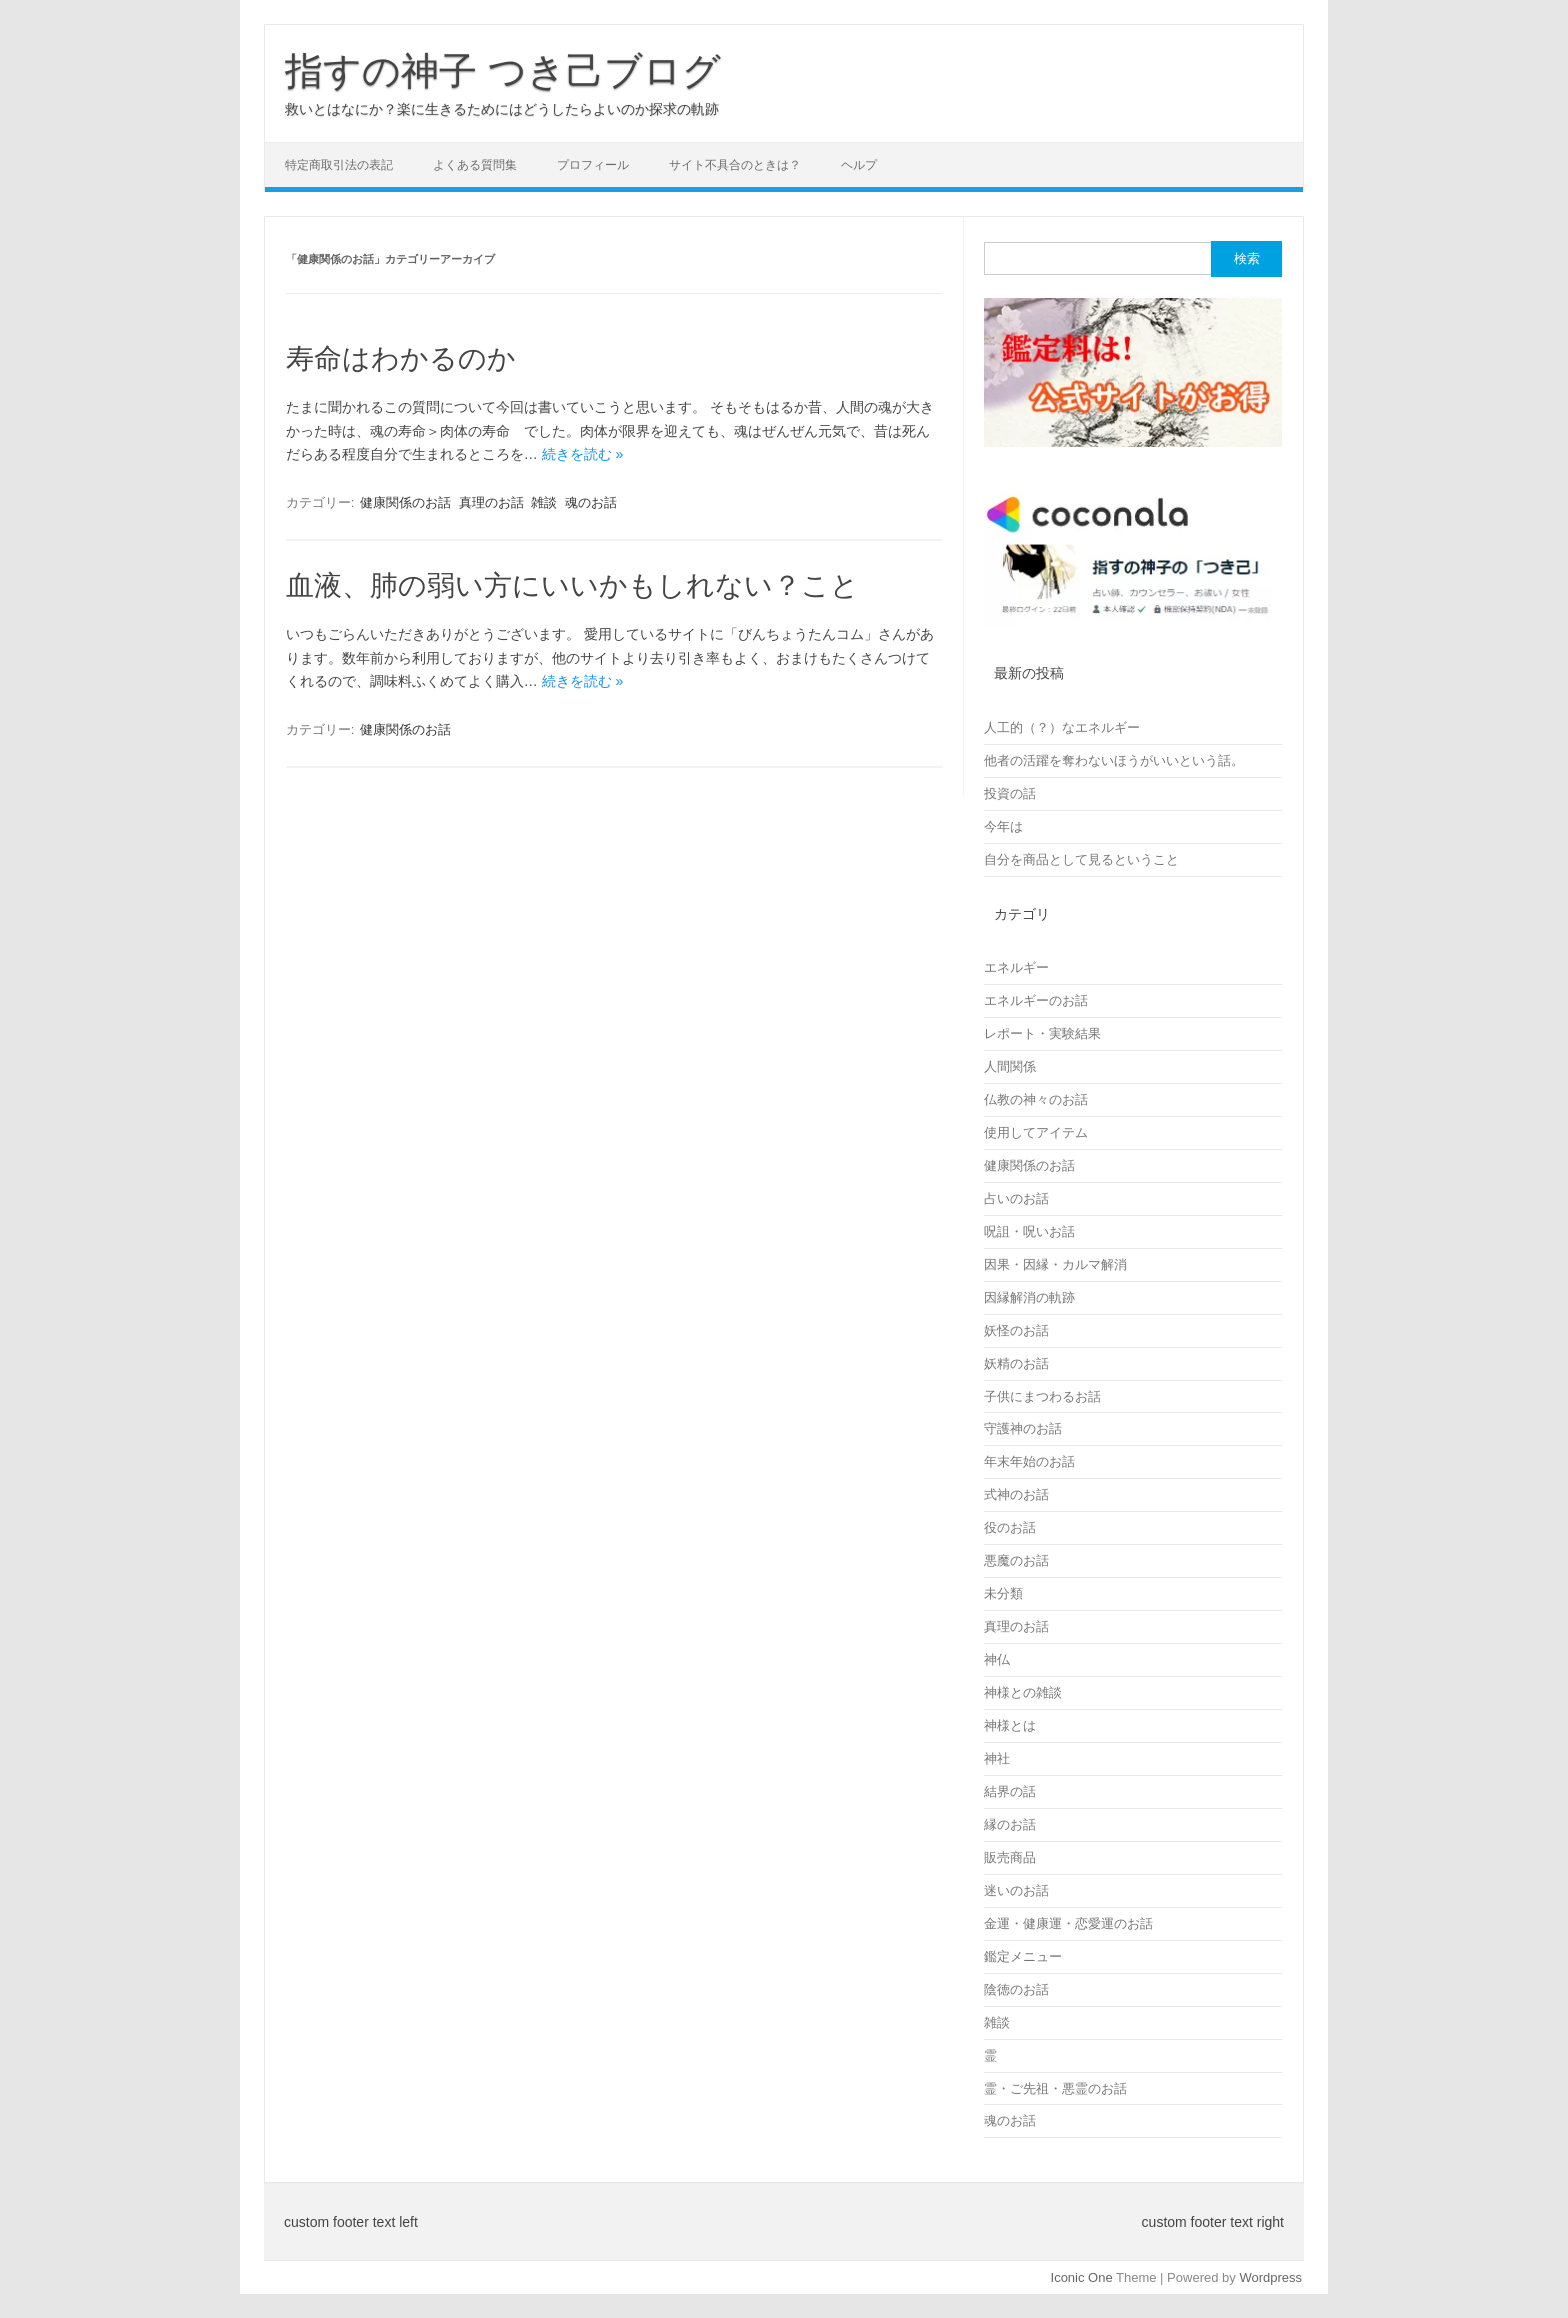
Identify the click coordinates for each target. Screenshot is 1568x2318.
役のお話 (1010, 1527)
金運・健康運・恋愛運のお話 (1068, 1923)
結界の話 (1010, 1791)
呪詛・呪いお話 (1029, 1231)
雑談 (544, 502)
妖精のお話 (1016, 1363)
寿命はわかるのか (401, 358)
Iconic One (1082, 2277)
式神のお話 (1016, 1494)
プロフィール (593, 165)
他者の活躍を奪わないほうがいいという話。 (1114, 760)
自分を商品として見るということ (1081, 859)
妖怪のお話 (1016, 1330)
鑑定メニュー (1023, 1956)
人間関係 (1010, 1066)
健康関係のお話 (405, 502)
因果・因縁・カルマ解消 (1055, 1264)
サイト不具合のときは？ (735, 165)
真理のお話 (491, 502)
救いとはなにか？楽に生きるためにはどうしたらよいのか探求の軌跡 (502, 109)
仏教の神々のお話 (1036, 1099)
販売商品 (1010, 1857)
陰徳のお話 (1016, 1989)
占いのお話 (1016, 1198)
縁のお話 (1010, 1824)
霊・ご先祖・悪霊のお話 (1055, 2088)
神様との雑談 (1023, 1692)
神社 (997, 1758)
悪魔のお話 (1016, 1560)
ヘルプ (859, 165)
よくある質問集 (475, 165)
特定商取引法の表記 (339, 165)
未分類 (1003, 1593)
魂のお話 (591, 502)
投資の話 (1010, 793)
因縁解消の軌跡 (1029, 1297)
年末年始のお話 (1029, 1461)
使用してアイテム (1036, 1132)
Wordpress (1270, 2277)
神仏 (997, 1659)
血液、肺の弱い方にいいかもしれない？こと (572, 585)
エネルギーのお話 (1036, 1000)
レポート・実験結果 (1042, 1033)
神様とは (1010, 1725)
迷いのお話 (1016, 1890)
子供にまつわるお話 (1042, 1396)
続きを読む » (583, 454)
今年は (1003, 826)
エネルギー (1016, 967)
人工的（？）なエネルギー (1062, 727)
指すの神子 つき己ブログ (503, 71)
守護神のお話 (1023, 1428)
